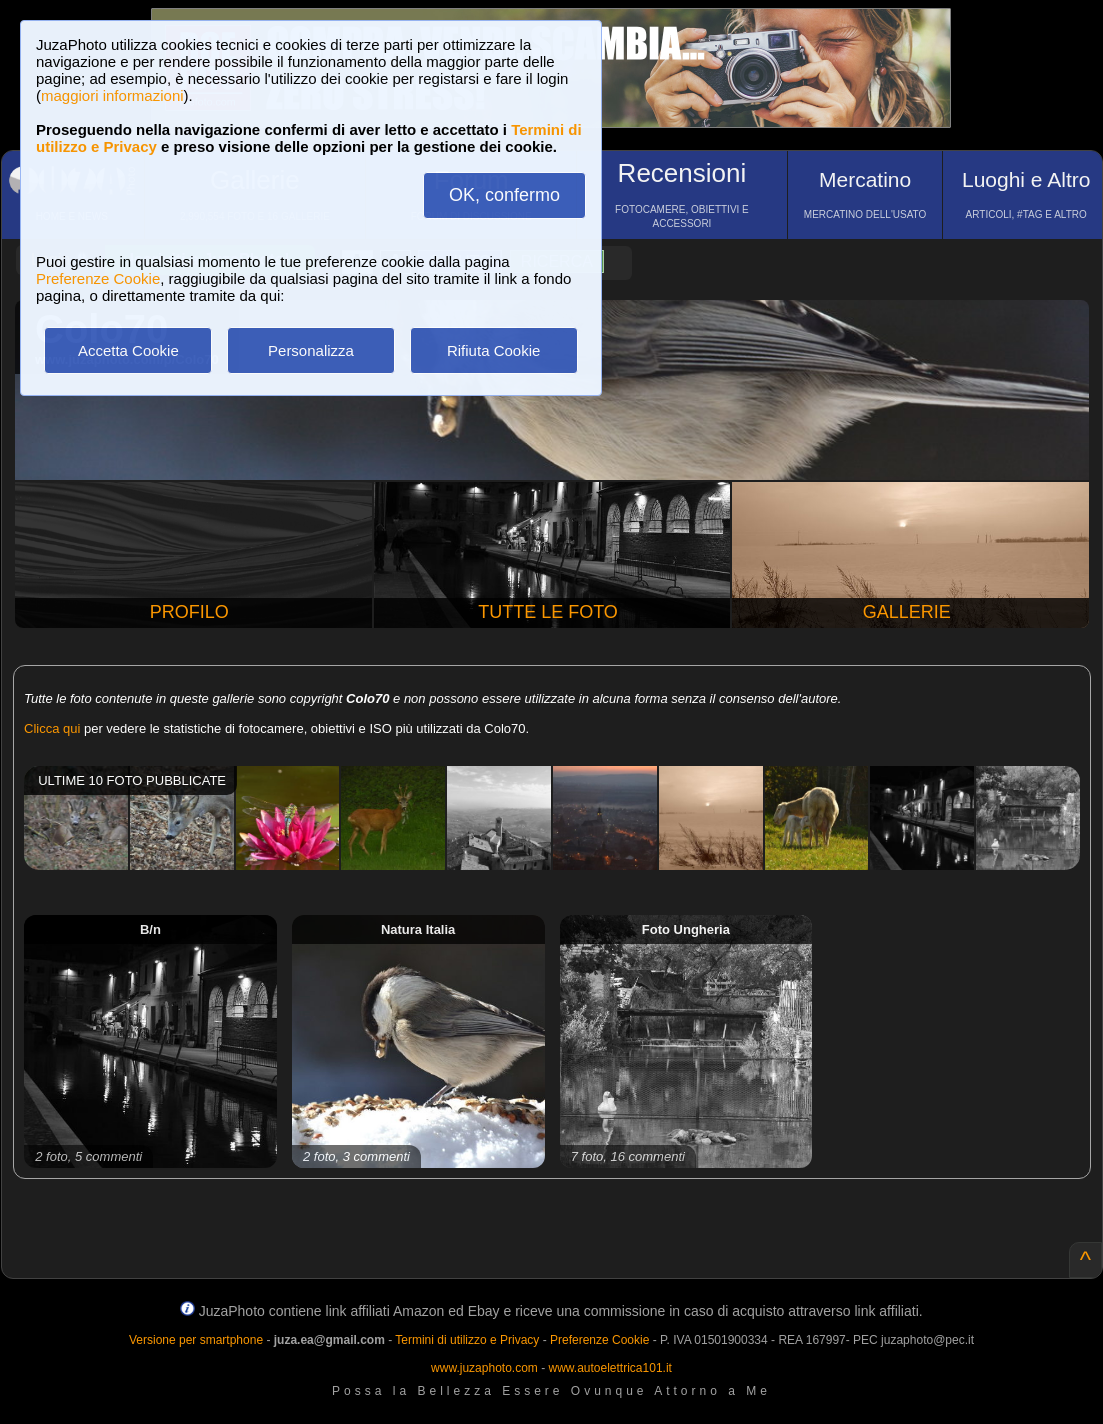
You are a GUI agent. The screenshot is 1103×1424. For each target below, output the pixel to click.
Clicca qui (52, 728)
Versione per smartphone (196, 1340)
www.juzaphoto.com (484, 1368)
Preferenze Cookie (98, 278)
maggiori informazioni (112, 95)
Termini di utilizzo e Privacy (467, 1340)
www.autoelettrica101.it (609, 1368)
